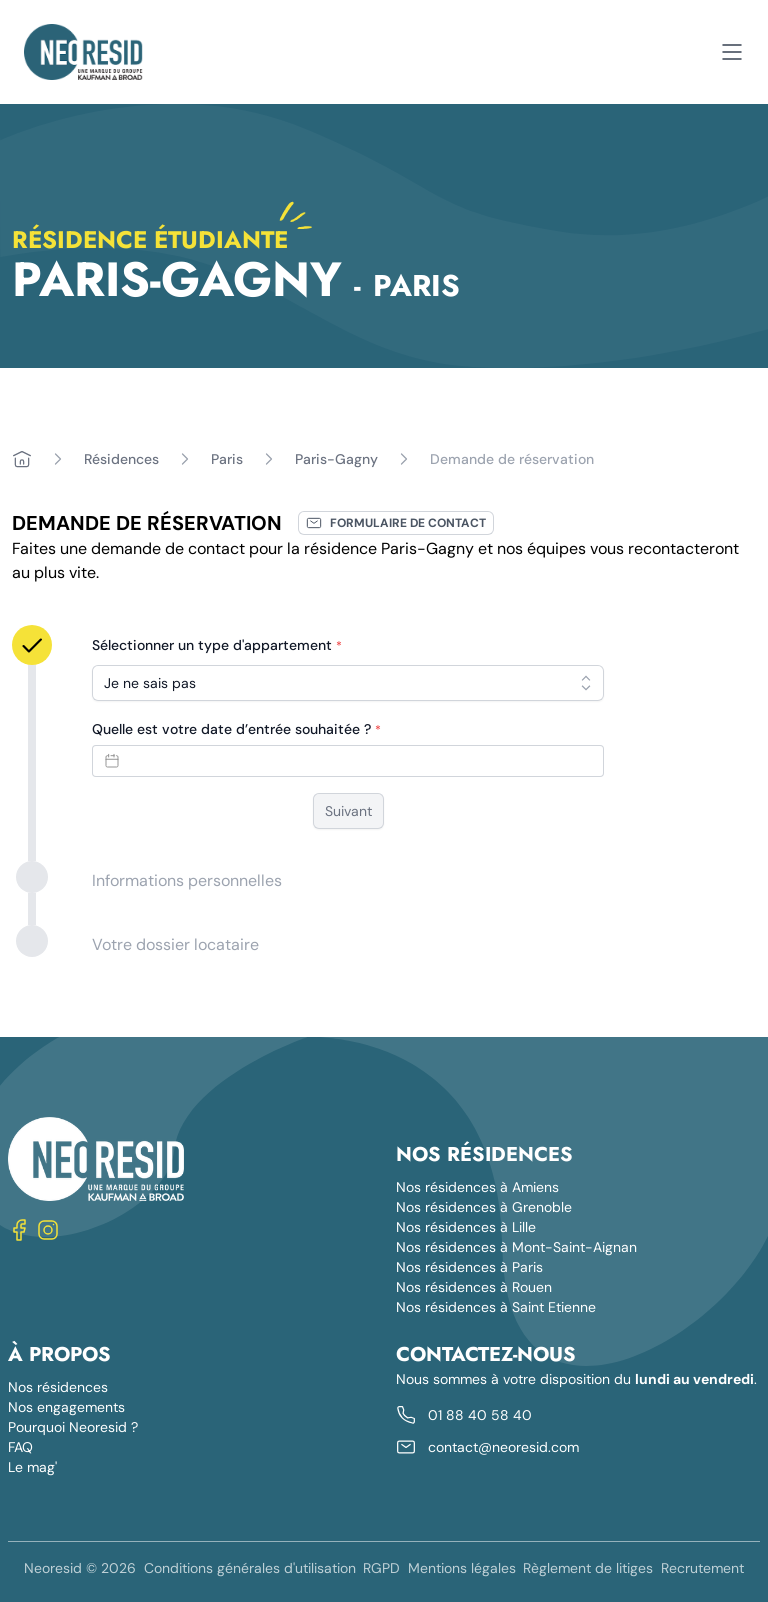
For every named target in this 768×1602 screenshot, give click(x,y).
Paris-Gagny (336, 459)
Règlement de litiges (588, 1568)
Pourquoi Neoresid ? (73, 1427)
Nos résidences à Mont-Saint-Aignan (516, 1247)
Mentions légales (462, 1568)
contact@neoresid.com (503, 1447)
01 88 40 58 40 (480, 1415)
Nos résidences (58, 1387)
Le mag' (32, 1467)
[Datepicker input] (348, 761)
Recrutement (702, 1568)
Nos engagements (66, 1407)
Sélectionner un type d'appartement (217, 645)
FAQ (20, 1447)
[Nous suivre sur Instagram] (48, 1229)
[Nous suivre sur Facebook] (20, 1229)
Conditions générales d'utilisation (250, 1568)
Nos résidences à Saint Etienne (496, 1307)
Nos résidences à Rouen (474, 1287)
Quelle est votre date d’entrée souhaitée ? (236, 729)
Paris (227, 459)
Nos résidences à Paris (469, 1267)
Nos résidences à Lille (466, 1227)
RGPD (381, 1568)
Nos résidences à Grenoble (484, 1207)
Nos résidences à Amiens (477, 1187)
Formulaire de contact (396, 523)
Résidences (121, 459)
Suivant (348, 811)
